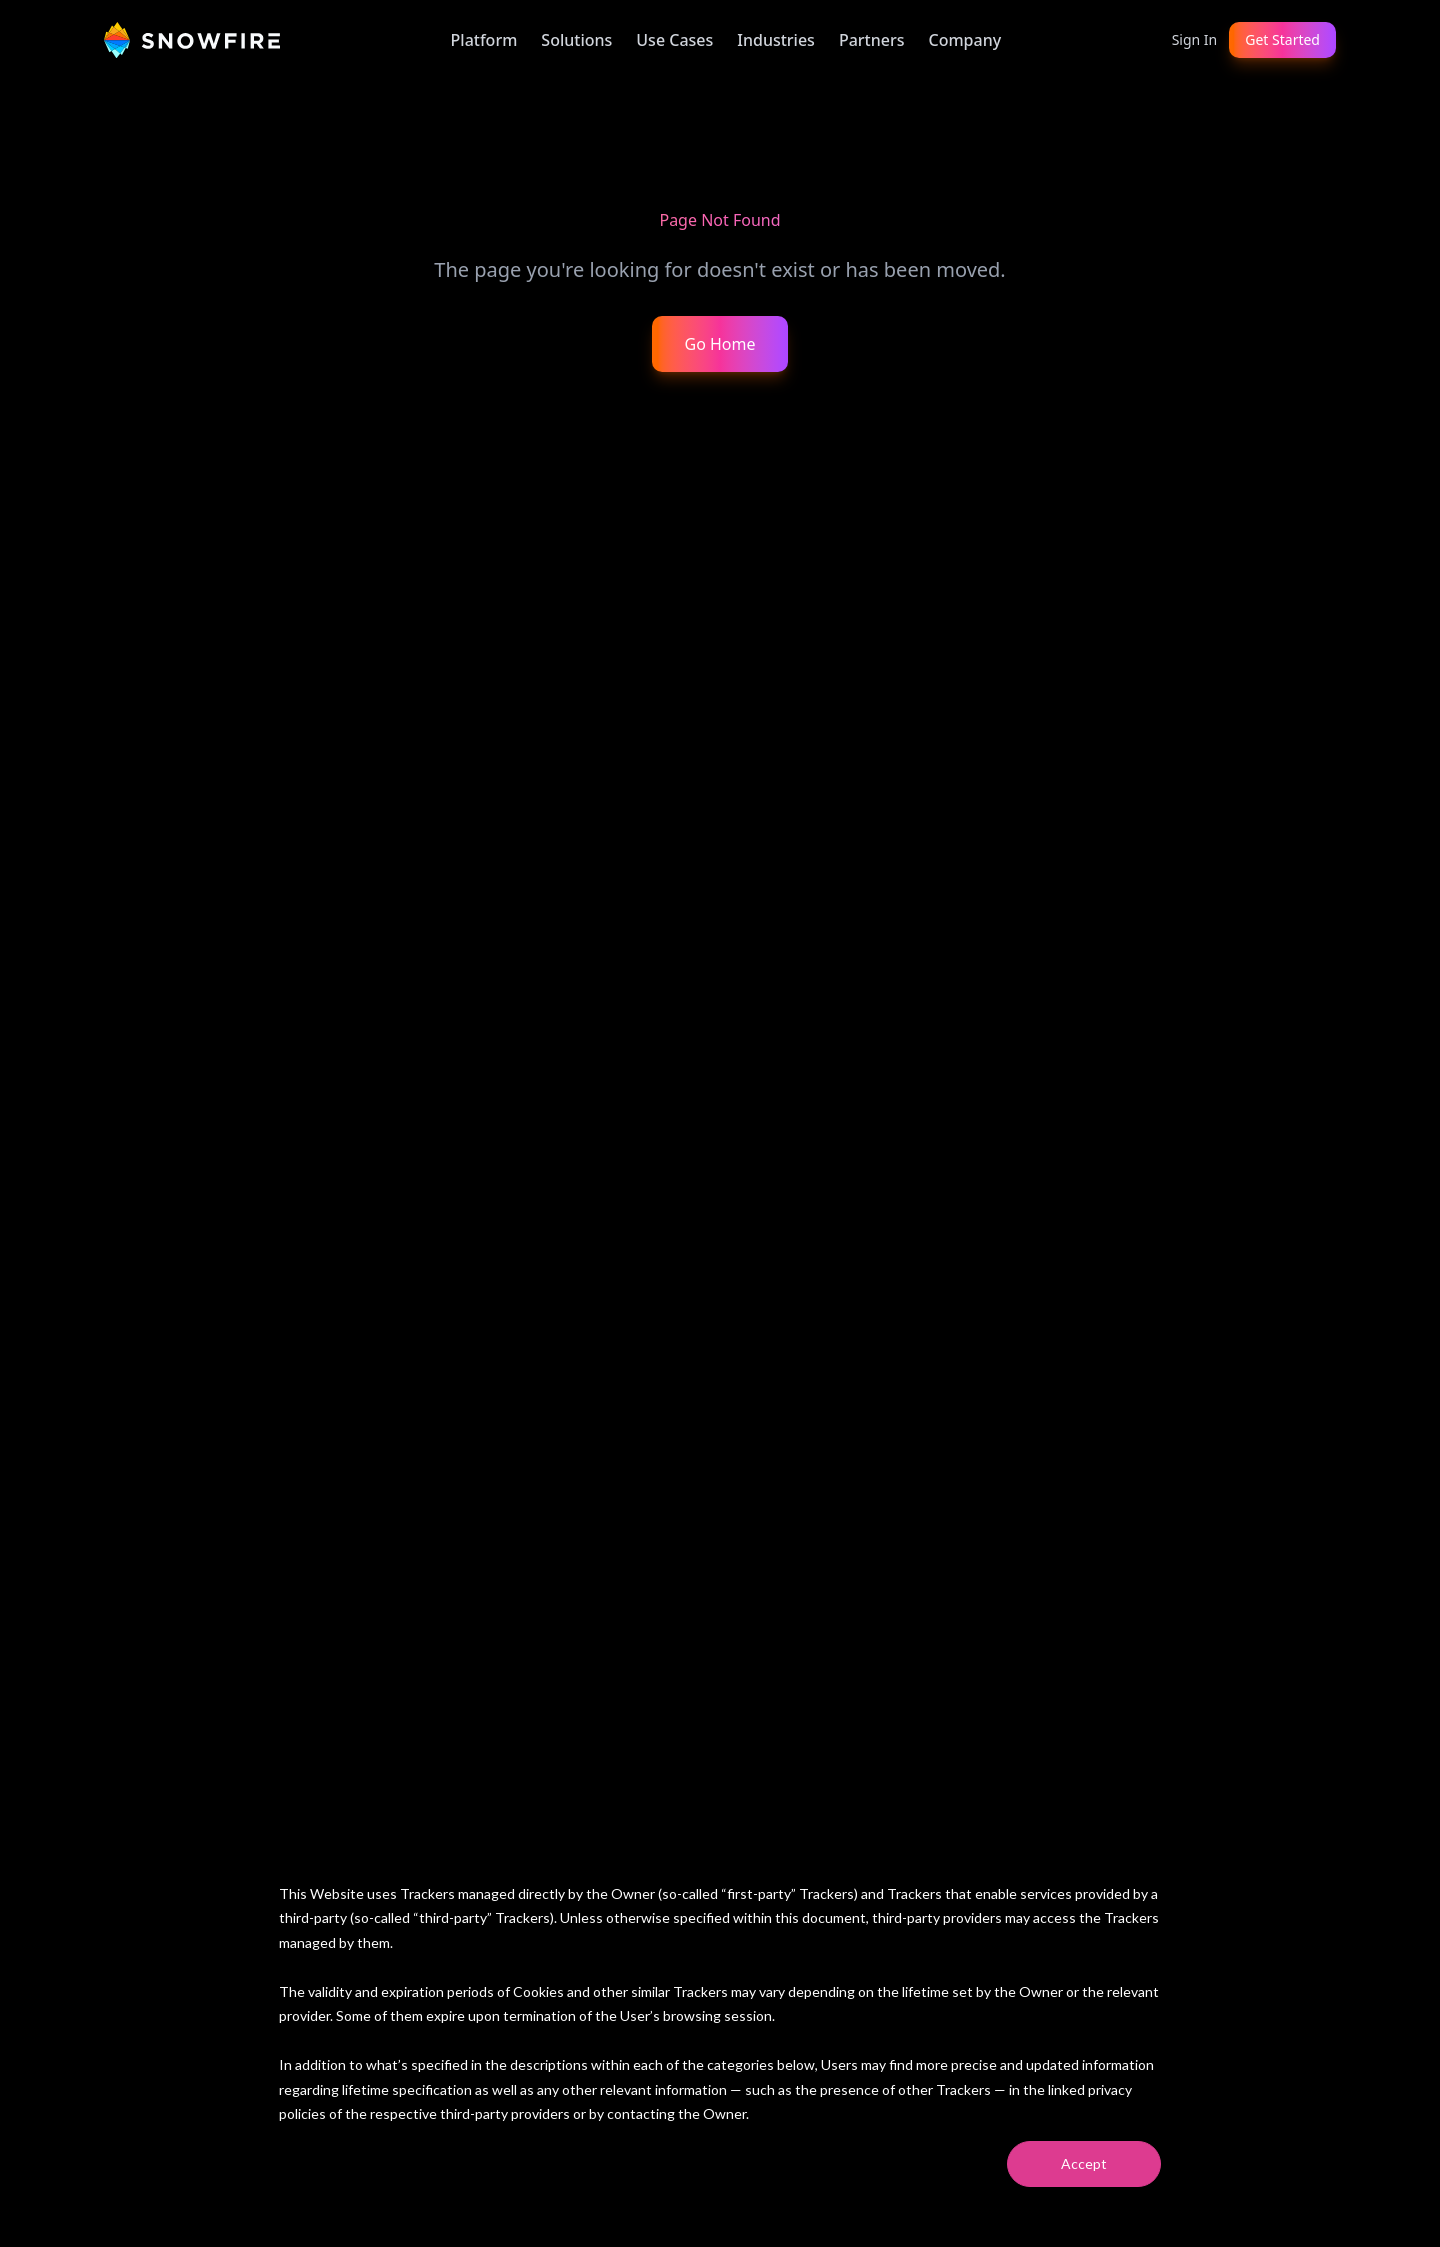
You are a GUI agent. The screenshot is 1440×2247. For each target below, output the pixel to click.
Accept (1084, 2163)
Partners (872, 40)
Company (964, 40)
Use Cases (674, 40)
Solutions (576, 40)
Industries (776, 40)
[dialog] (720, 2034)
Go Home (719, 344)
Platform (484, 40)
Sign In (1195, 39)
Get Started (1282, 39)
